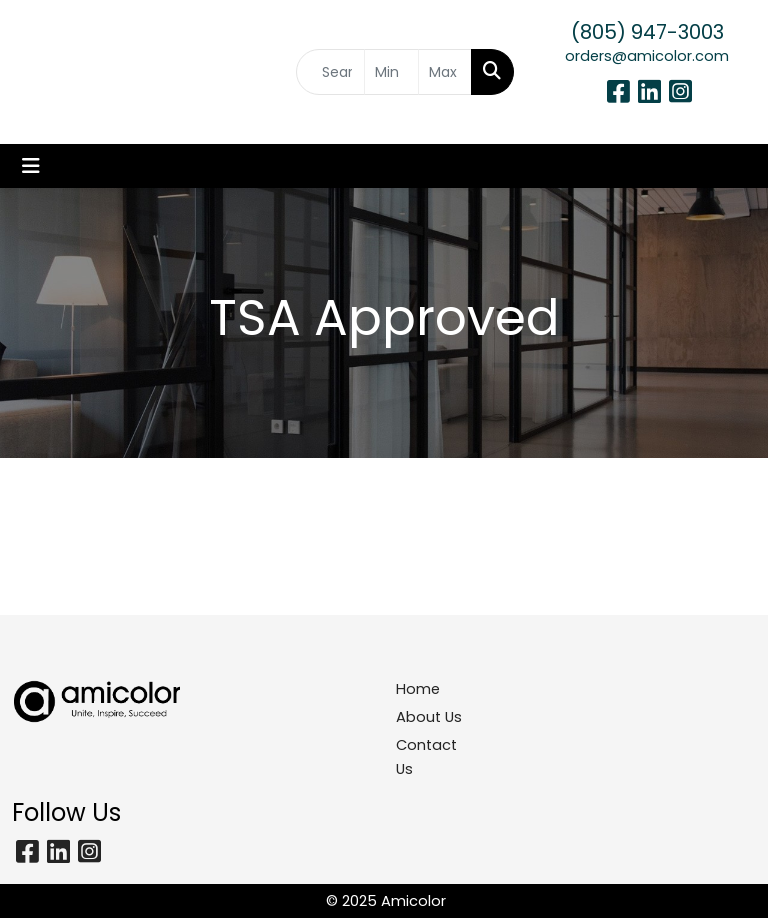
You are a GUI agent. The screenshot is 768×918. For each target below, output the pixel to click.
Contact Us (426, 757)
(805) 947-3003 (647, 32)
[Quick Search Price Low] (391, 72)
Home (418, 689)
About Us (429, 717)
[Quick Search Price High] (445, 72)
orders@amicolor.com (647, 56)
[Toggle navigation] (31, 166)
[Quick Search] (330, 72)
